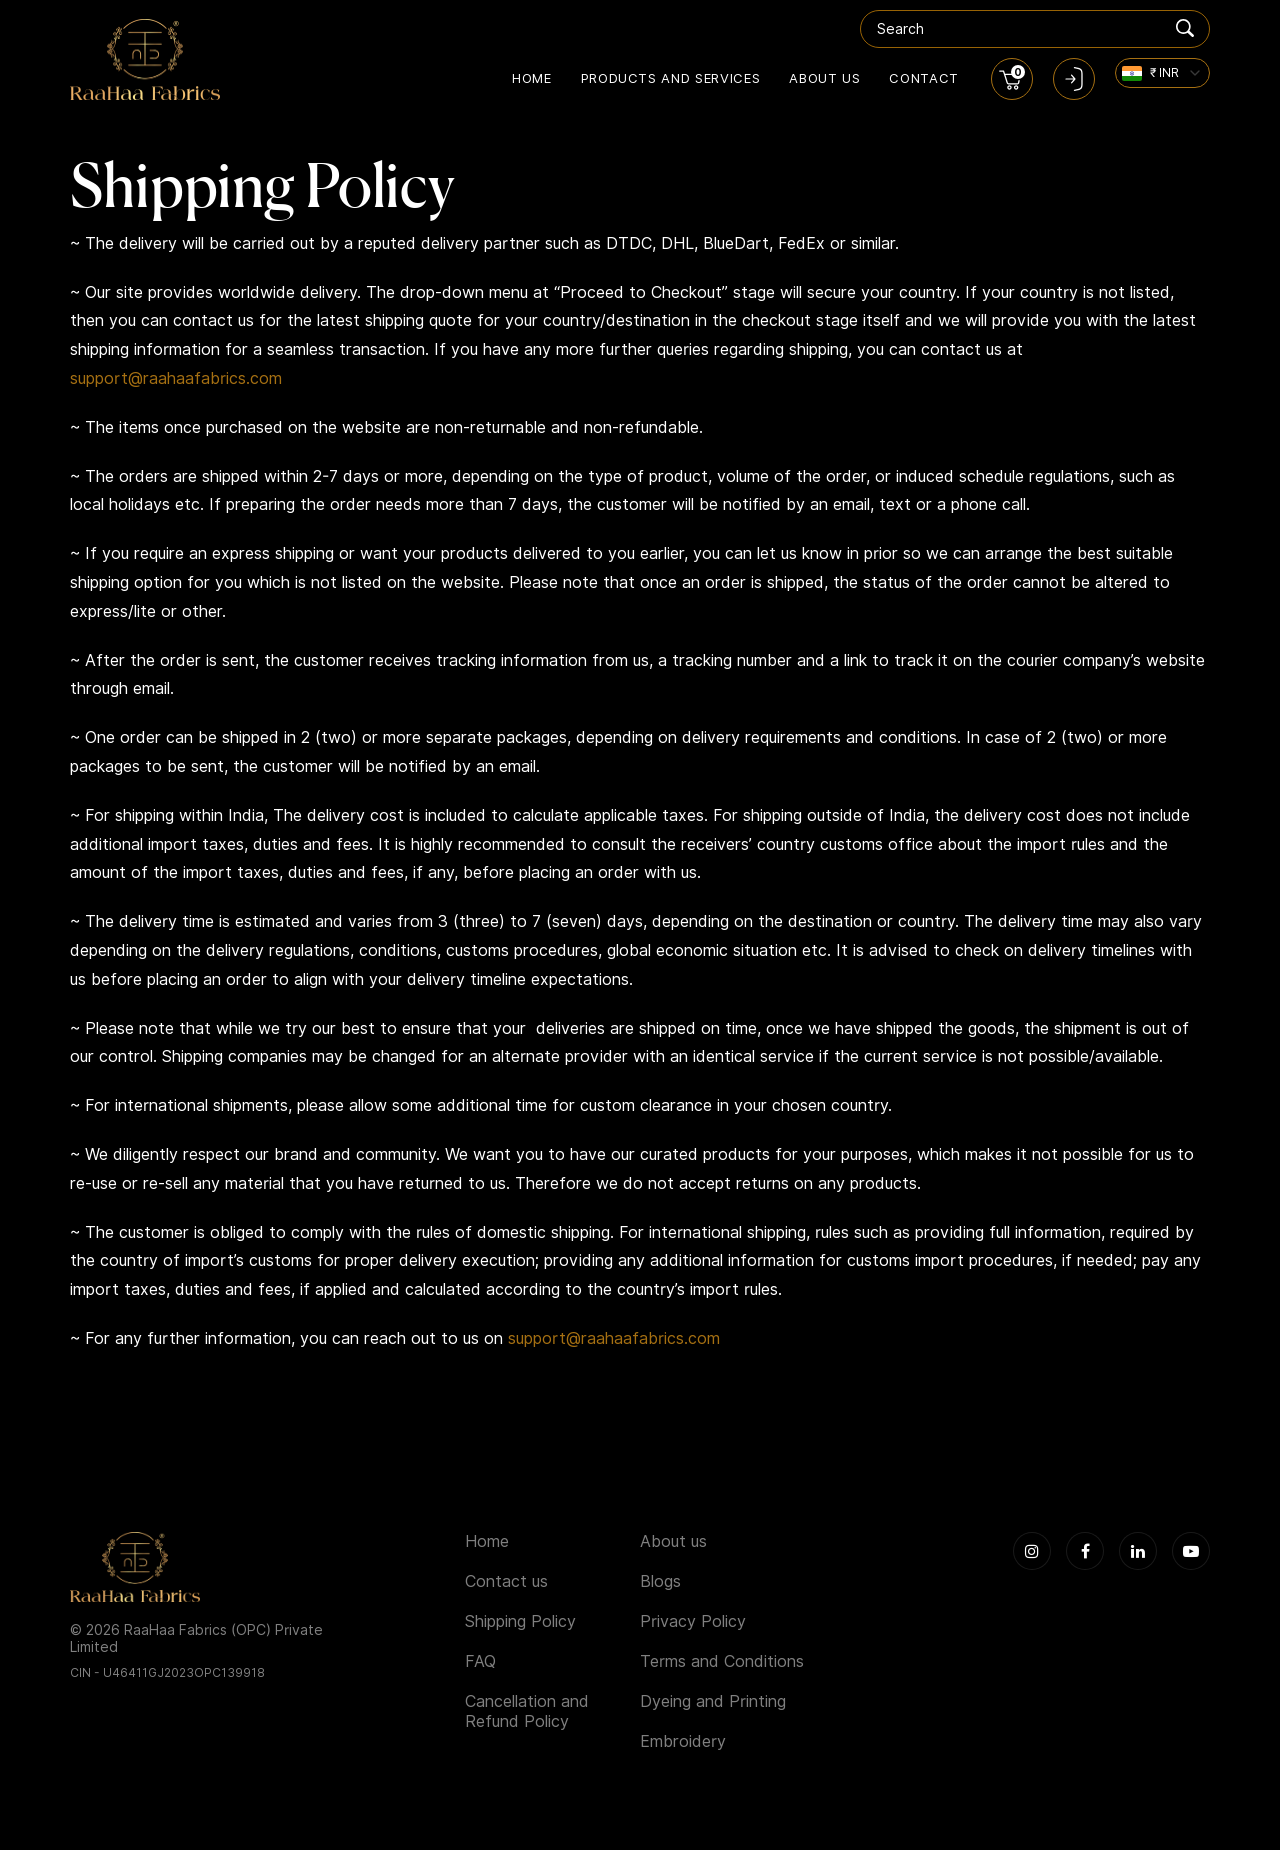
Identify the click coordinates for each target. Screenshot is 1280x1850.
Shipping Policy (520, 1621)
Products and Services (671, 78)
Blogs (660, 1581)
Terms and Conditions (722, 1661)
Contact (924, 78)
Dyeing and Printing (713, 1701)
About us (824, 78)
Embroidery (683, 1741)
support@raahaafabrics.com (176, 378)
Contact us (506, 1581)
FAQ (480, 1661)
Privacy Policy (693, 1621)
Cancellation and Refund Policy (527, 1711)
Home (532, 78)
